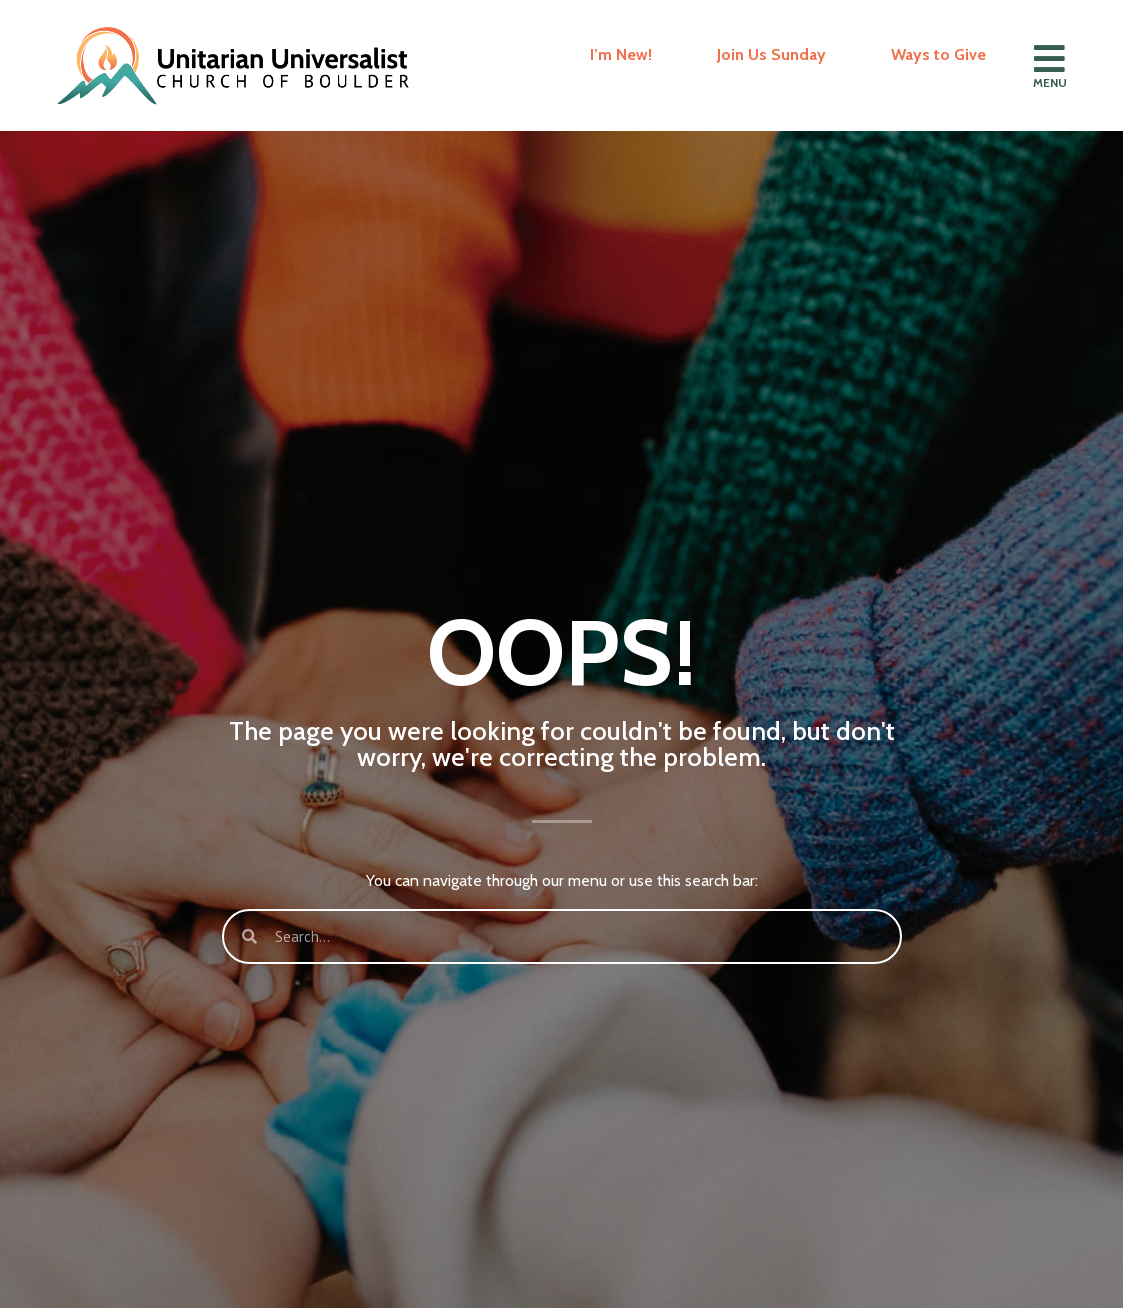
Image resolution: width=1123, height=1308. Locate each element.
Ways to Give (938, 54)
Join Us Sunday (771, 54)
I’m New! (621, 54)
